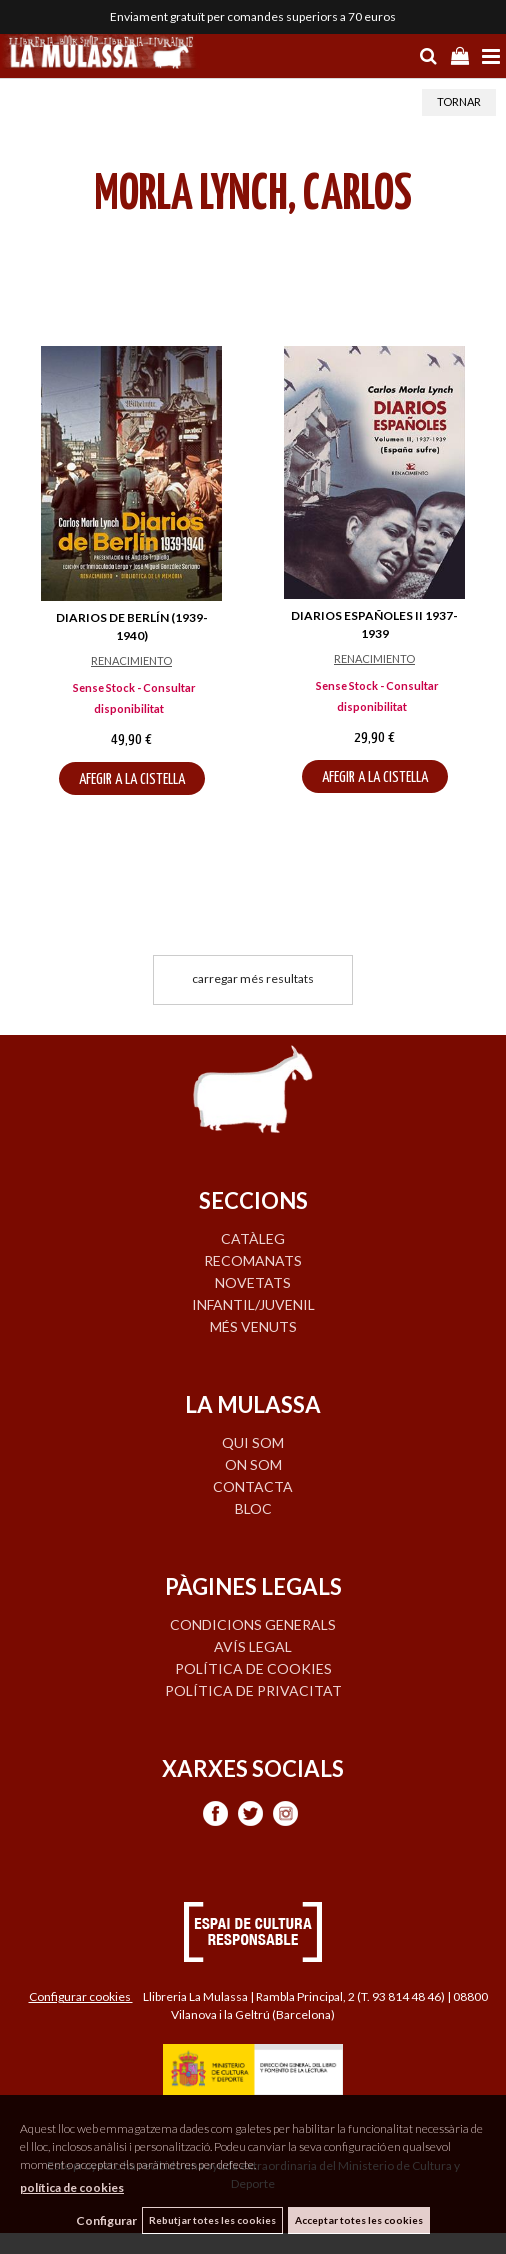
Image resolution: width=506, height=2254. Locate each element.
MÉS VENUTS (253, 1326)
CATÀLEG (253, 1238)
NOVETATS (253, 1282)
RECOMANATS (253, 1260)
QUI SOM (253, 1442)
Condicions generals (253, 1624)
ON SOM (253, 1464)
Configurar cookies (81, 1996)
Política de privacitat (253, 1690)
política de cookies (72, 2187)
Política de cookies (253, 1668)
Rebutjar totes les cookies (212, 2220)
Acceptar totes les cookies (359, 2220)
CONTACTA (253, 1486)
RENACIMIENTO (131, 660)
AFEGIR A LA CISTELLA (132, 779)
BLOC (253, 1508)
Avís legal (253, 1646)
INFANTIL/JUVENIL (253, 1304)
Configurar (106, 2220)
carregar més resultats (253, 978)
